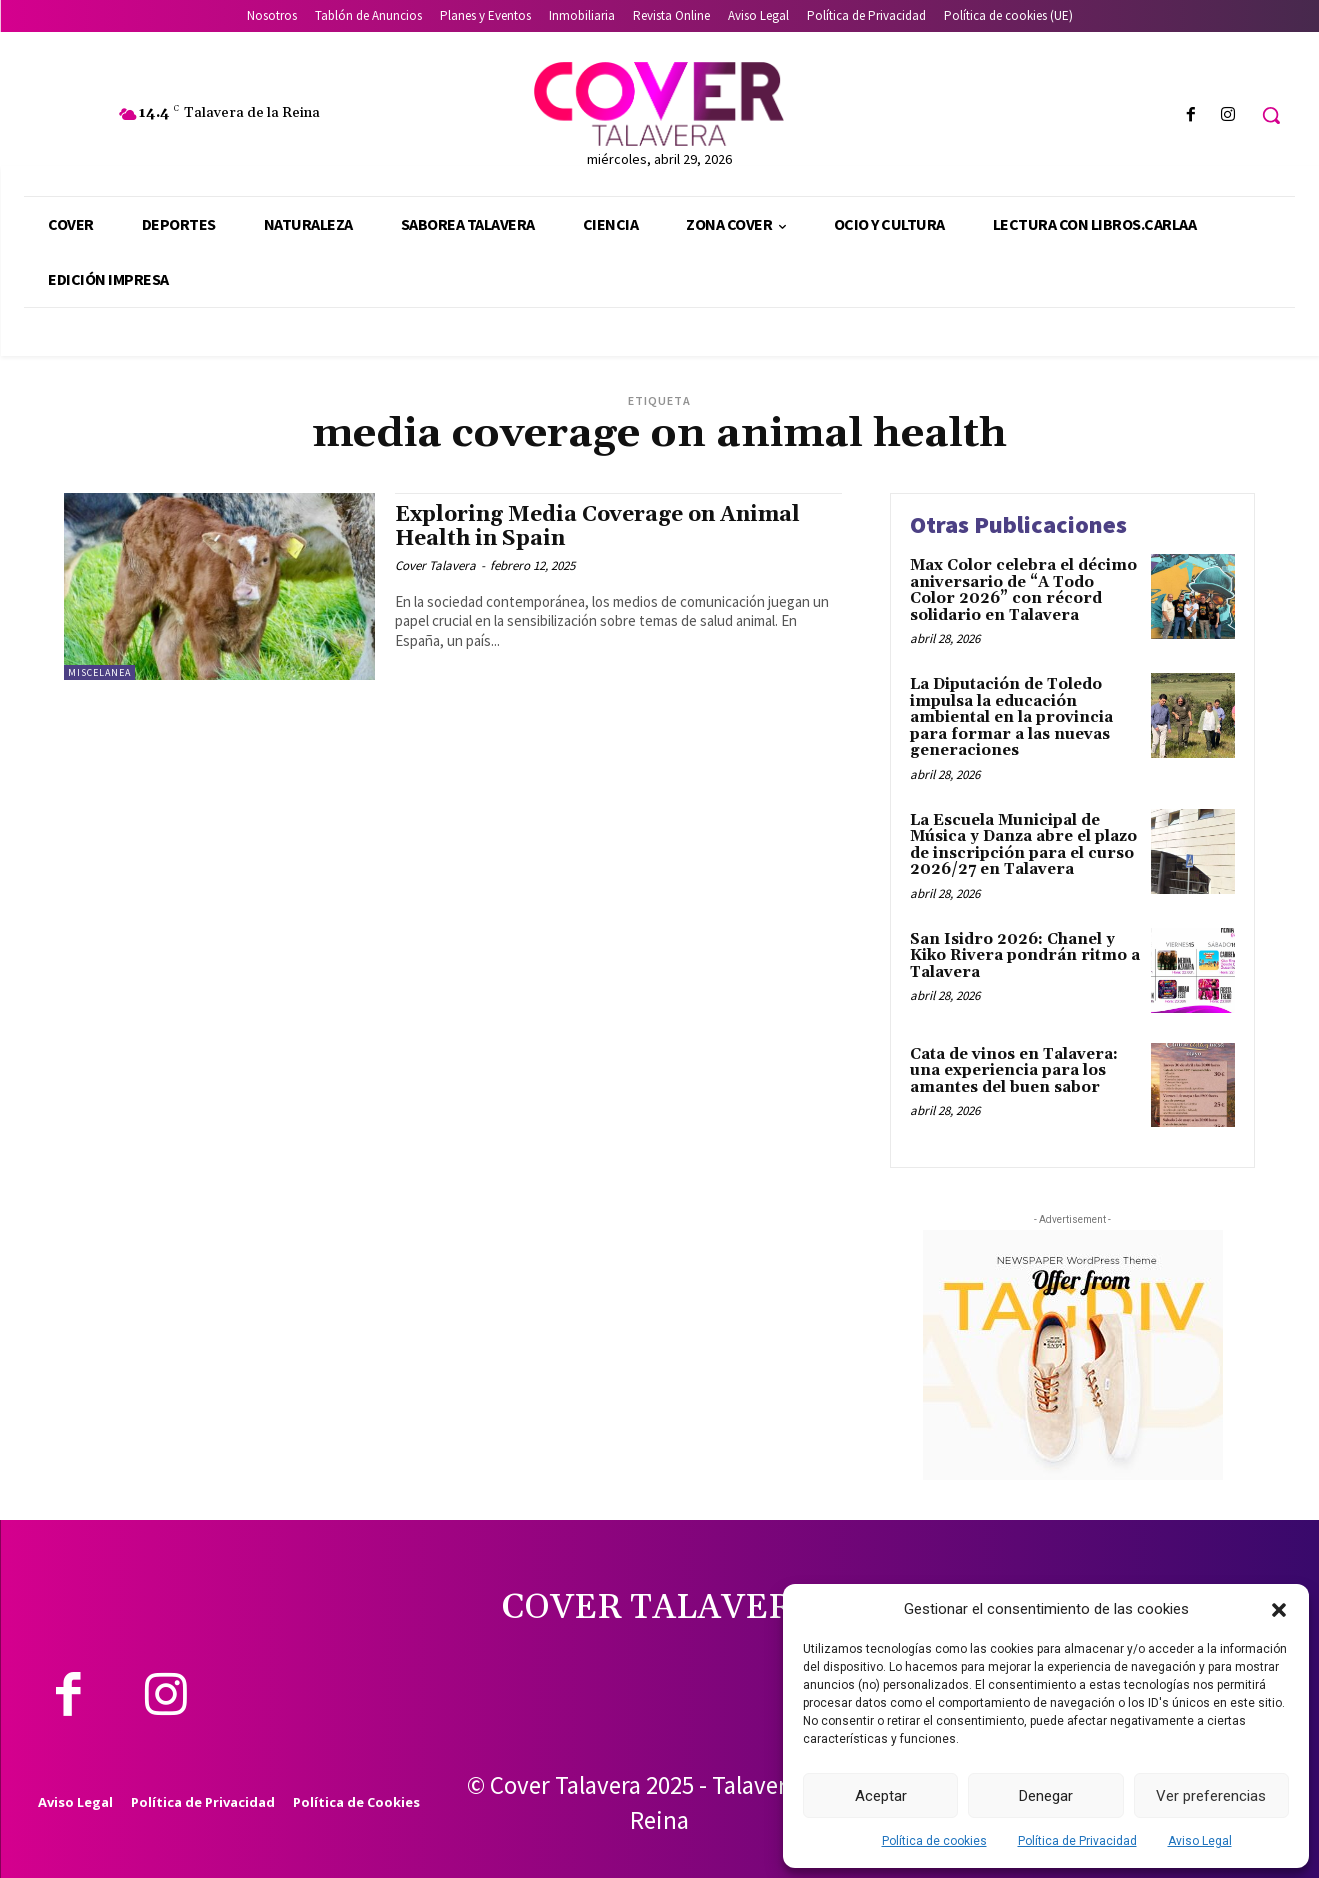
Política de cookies (934, 1841)
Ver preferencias (1211, 1796)
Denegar (1046, 1796)
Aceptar (881, 1796)
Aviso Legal (1200, 1841)
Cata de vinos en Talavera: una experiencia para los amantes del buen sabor (1014, 1071)
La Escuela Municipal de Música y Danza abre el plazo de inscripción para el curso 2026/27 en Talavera (1023, 845)
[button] (1279, 1610)
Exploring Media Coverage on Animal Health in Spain (597, 526)
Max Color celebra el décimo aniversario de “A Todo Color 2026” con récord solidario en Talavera (1023, 590)
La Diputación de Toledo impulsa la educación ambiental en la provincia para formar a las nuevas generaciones (1011, 717)
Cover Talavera (435, 565)
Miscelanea (99, 672)
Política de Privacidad (1077, 1841)
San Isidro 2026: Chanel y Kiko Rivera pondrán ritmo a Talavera (1025, 956)
